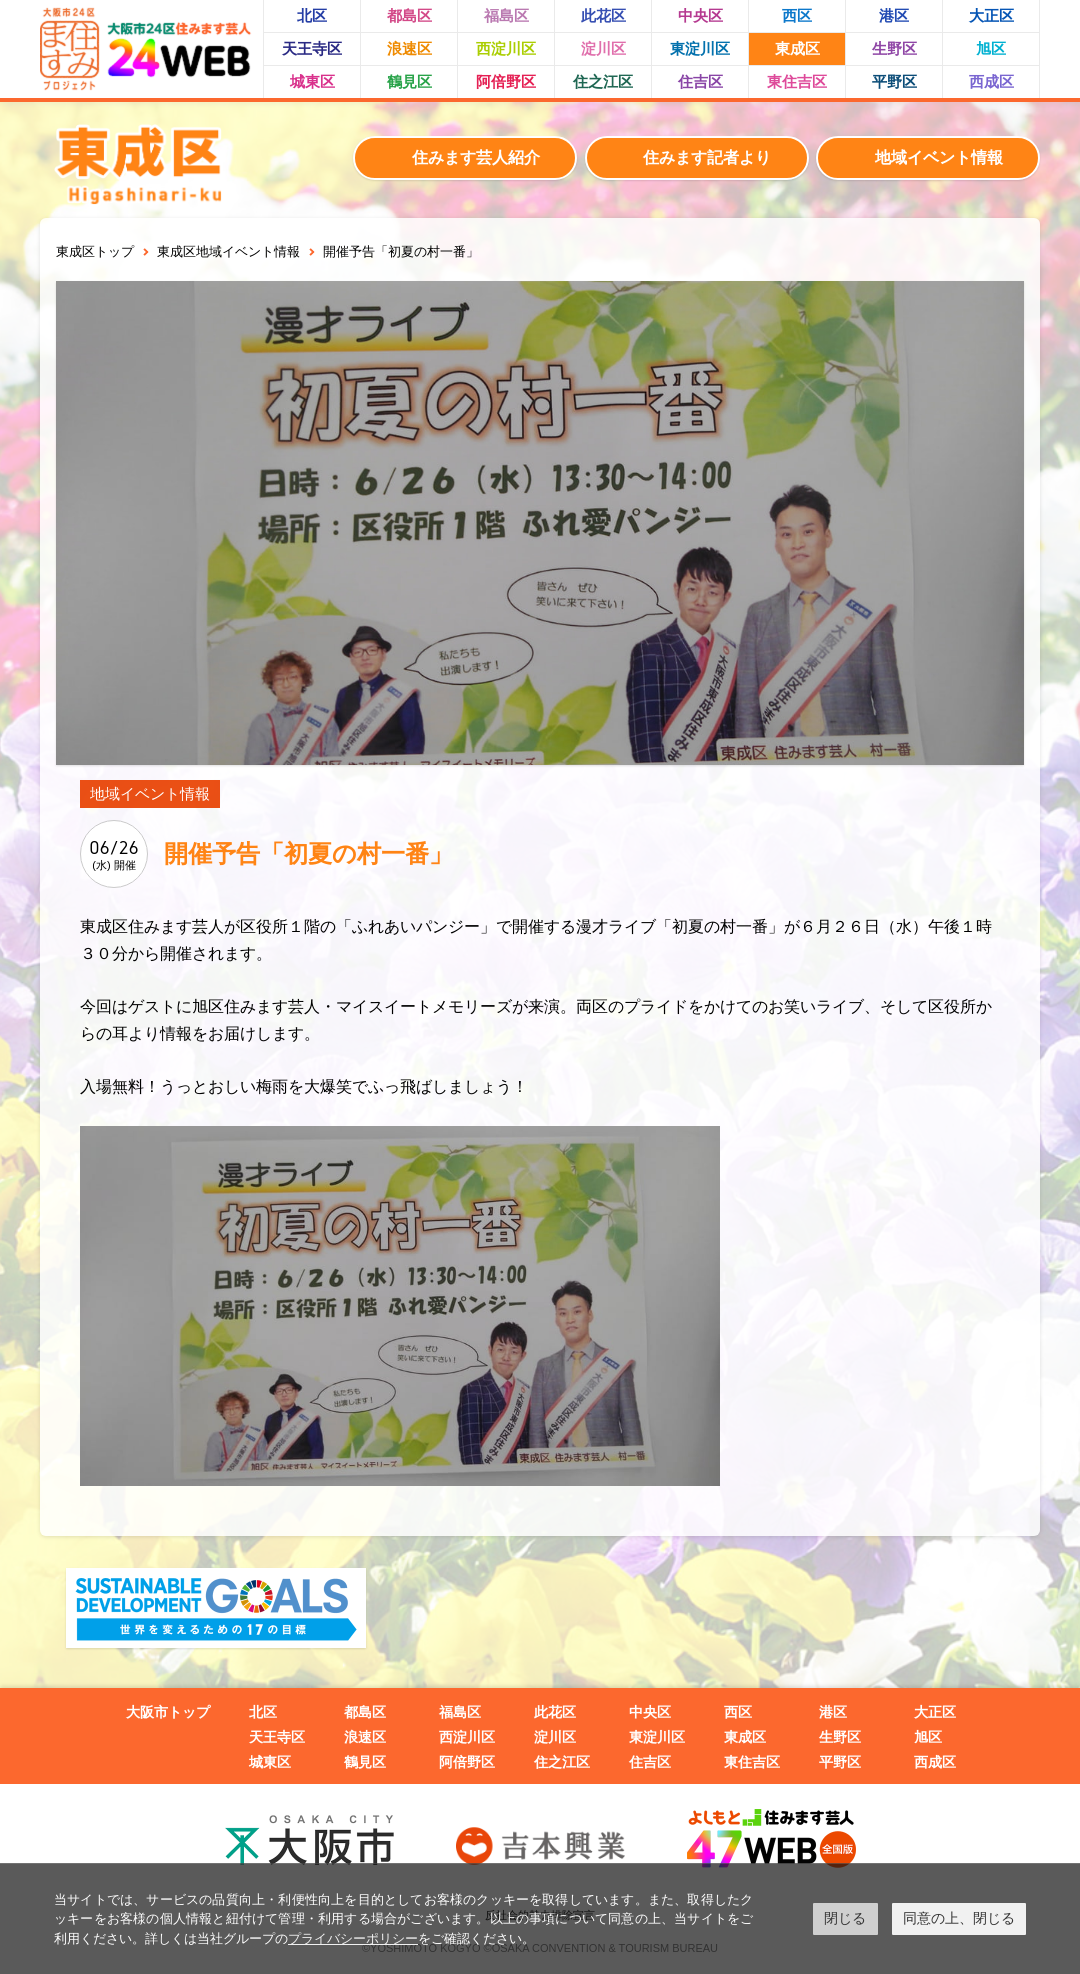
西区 (797, 15)
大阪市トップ (168, 1712)
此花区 (603, 15)
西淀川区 (506, 48)
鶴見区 (409, 81)
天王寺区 (312, 48)
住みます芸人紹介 (476, 157)
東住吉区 (797, 81)
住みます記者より (707, 157)
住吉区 (700, 81)
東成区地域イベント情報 (228, 251)
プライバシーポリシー (353, 1938)
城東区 (312, 81)
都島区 (409, 15)
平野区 (894, 81)
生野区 (894, 48)
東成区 (797, 48)
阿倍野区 (506, 81)
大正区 (991, 15)
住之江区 (603, 81)
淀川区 (603, 48)
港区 (894, 15)
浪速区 (409, 48)
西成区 (991, 81)
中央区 (700, 15)
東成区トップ (95, 251)
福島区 (506, 15)
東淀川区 (700, 48)
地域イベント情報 (939, 157)
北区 (312, 15)
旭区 (991, 48)
